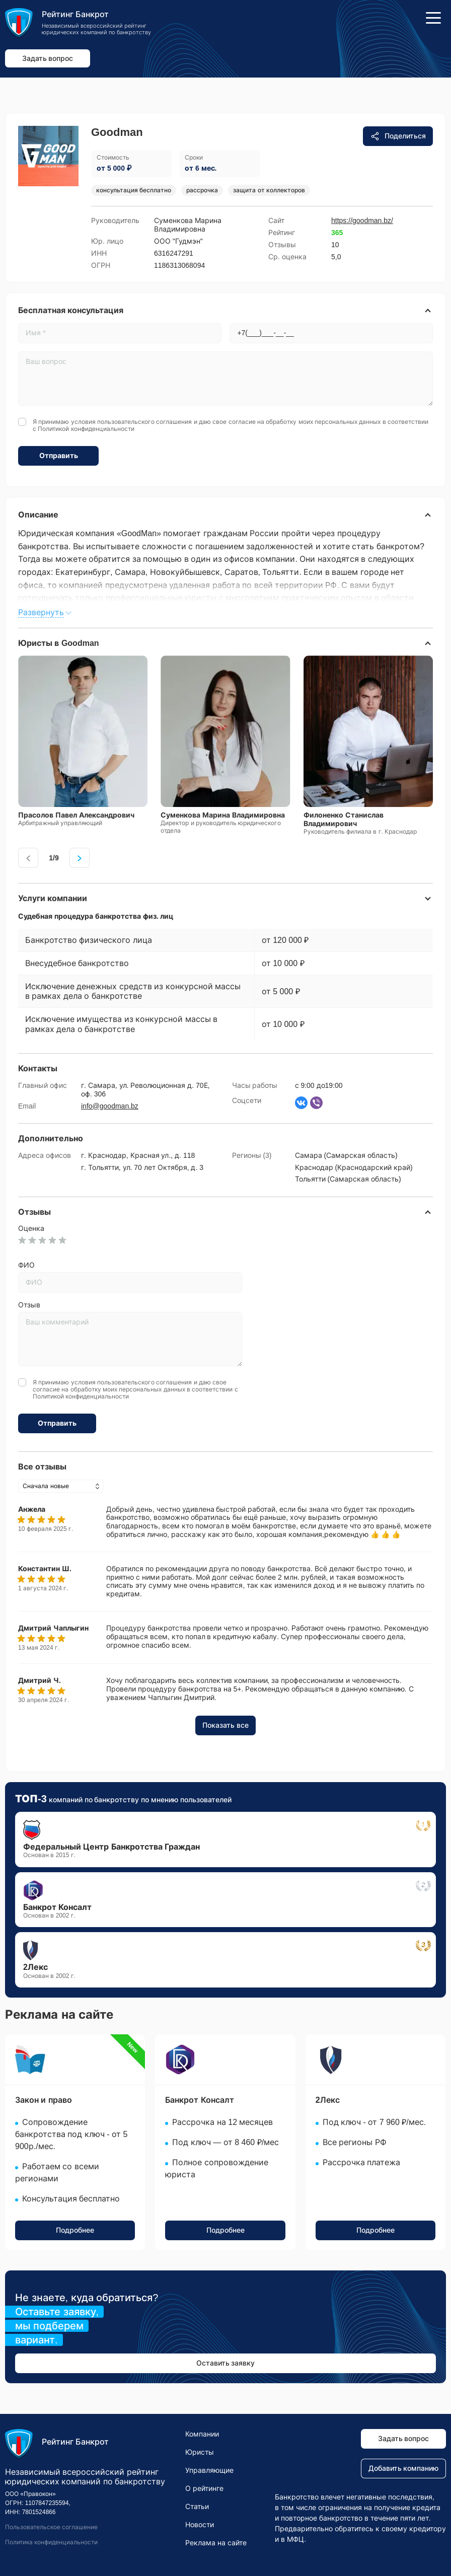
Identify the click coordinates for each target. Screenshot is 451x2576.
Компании (202, 2434)
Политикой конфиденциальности (86, 428)
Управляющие (209, 2470)
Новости (199, 2525)
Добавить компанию (403, 2468)
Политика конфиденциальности (51, 2542)
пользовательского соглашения (144, 421)
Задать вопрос (47, 58)
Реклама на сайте (216, 2543)
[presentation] (28, 858)
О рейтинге (204, 2488)
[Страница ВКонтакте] (301, 1102)
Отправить (58, 456)
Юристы (199, 2452)
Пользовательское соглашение (51, 2527)
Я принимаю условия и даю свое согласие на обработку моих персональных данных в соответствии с (230, 425)
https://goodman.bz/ (362, 220)
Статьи (197, 2507)
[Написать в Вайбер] (316, 1102)
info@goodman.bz (109, 1106)
